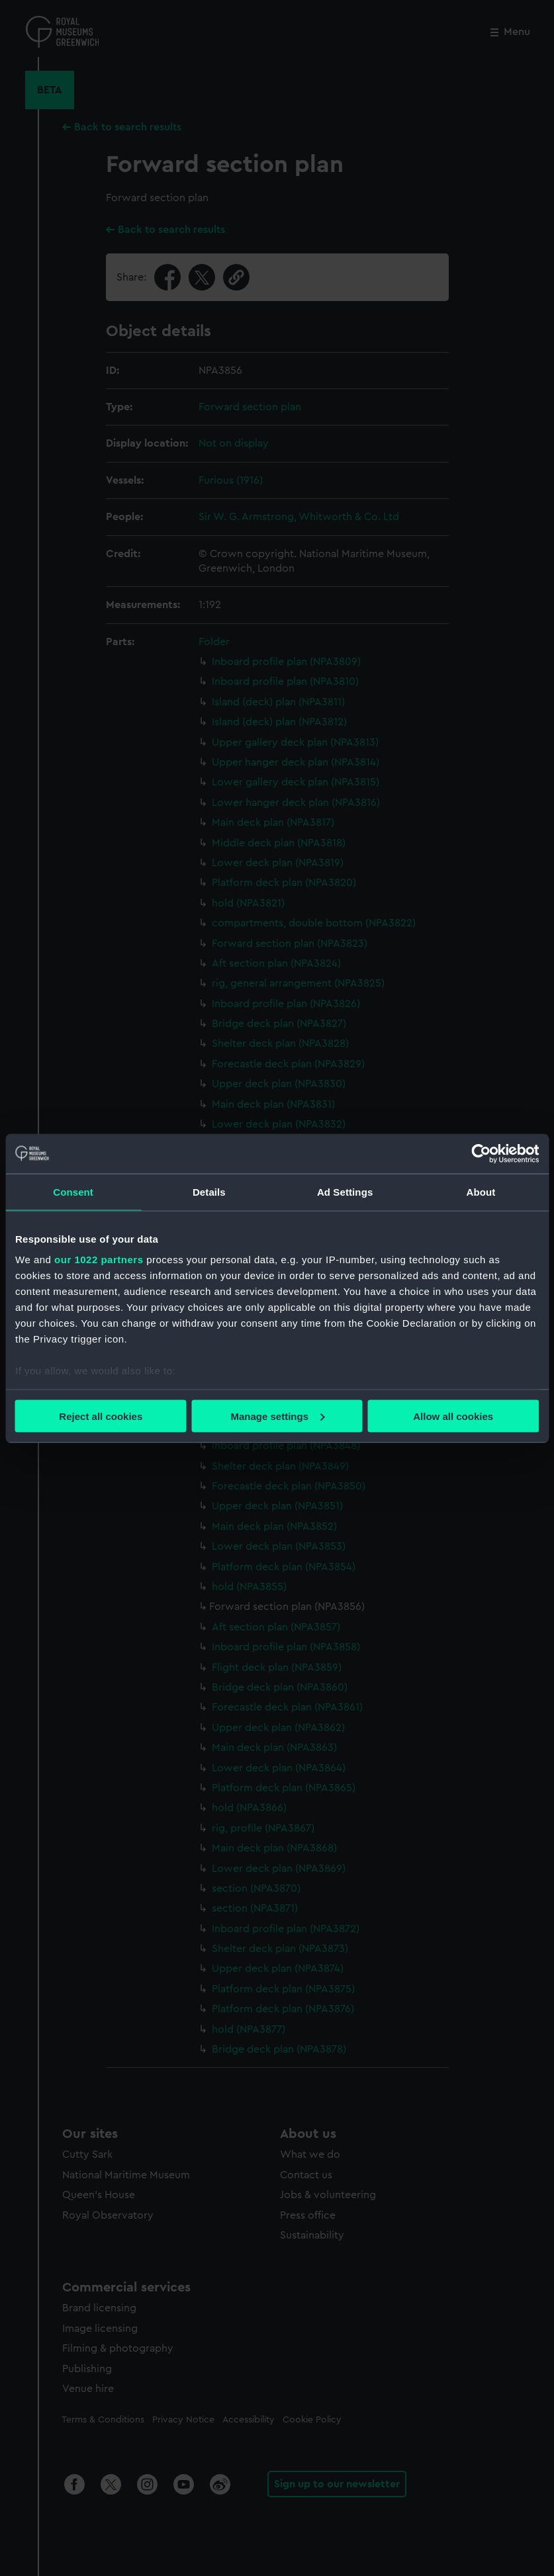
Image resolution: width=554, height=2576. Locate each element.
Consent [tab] (73, 1191)
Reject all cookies (100, 1415)
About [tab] (480, 1191)
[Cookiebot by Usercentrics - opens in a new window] (481, 1153)
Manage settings (277, 1415)
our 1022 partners (98, 1259)
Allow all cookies (453, 1415)
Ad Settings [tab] (345, 1191)
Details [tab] (209, 1191)
